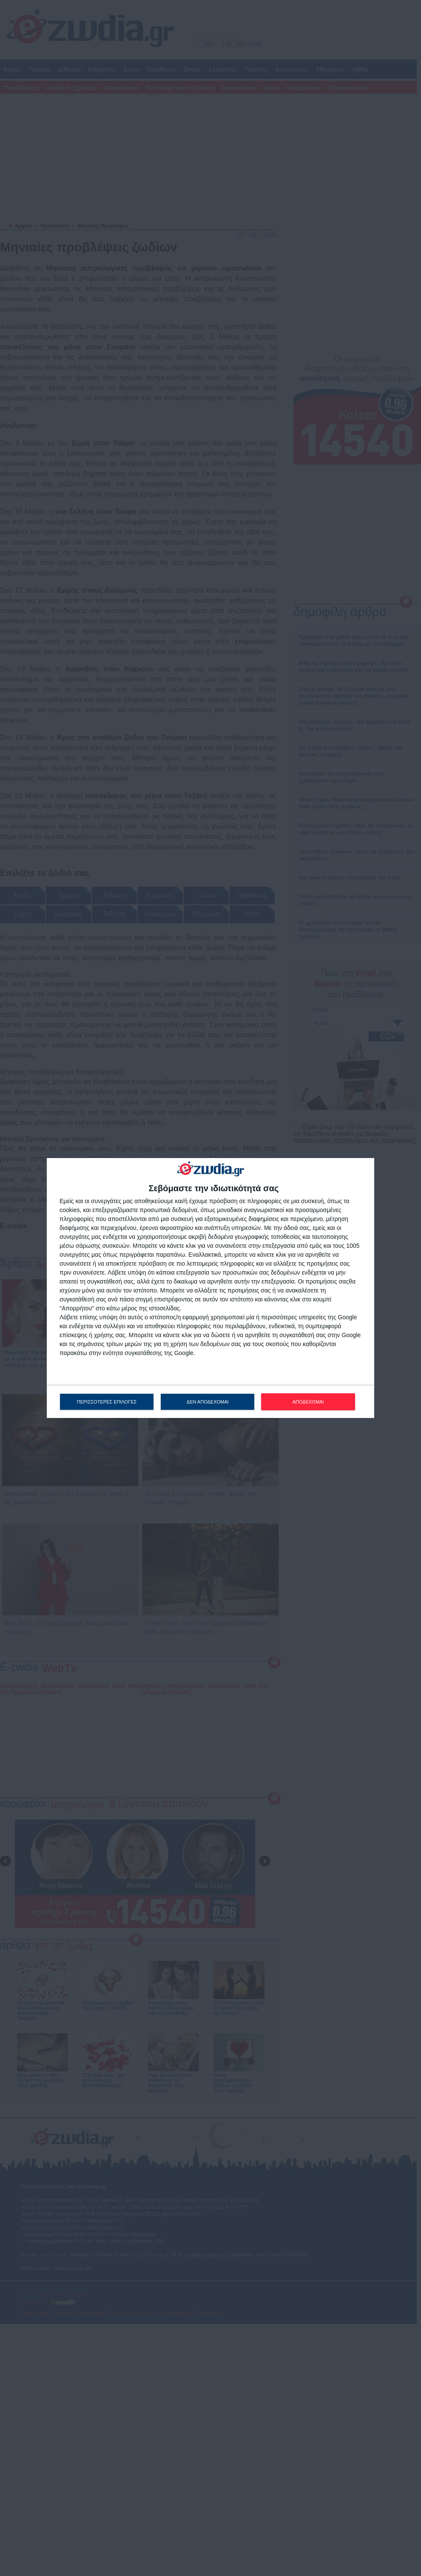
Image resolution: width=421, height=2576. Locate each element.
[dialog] (210, 1288)
